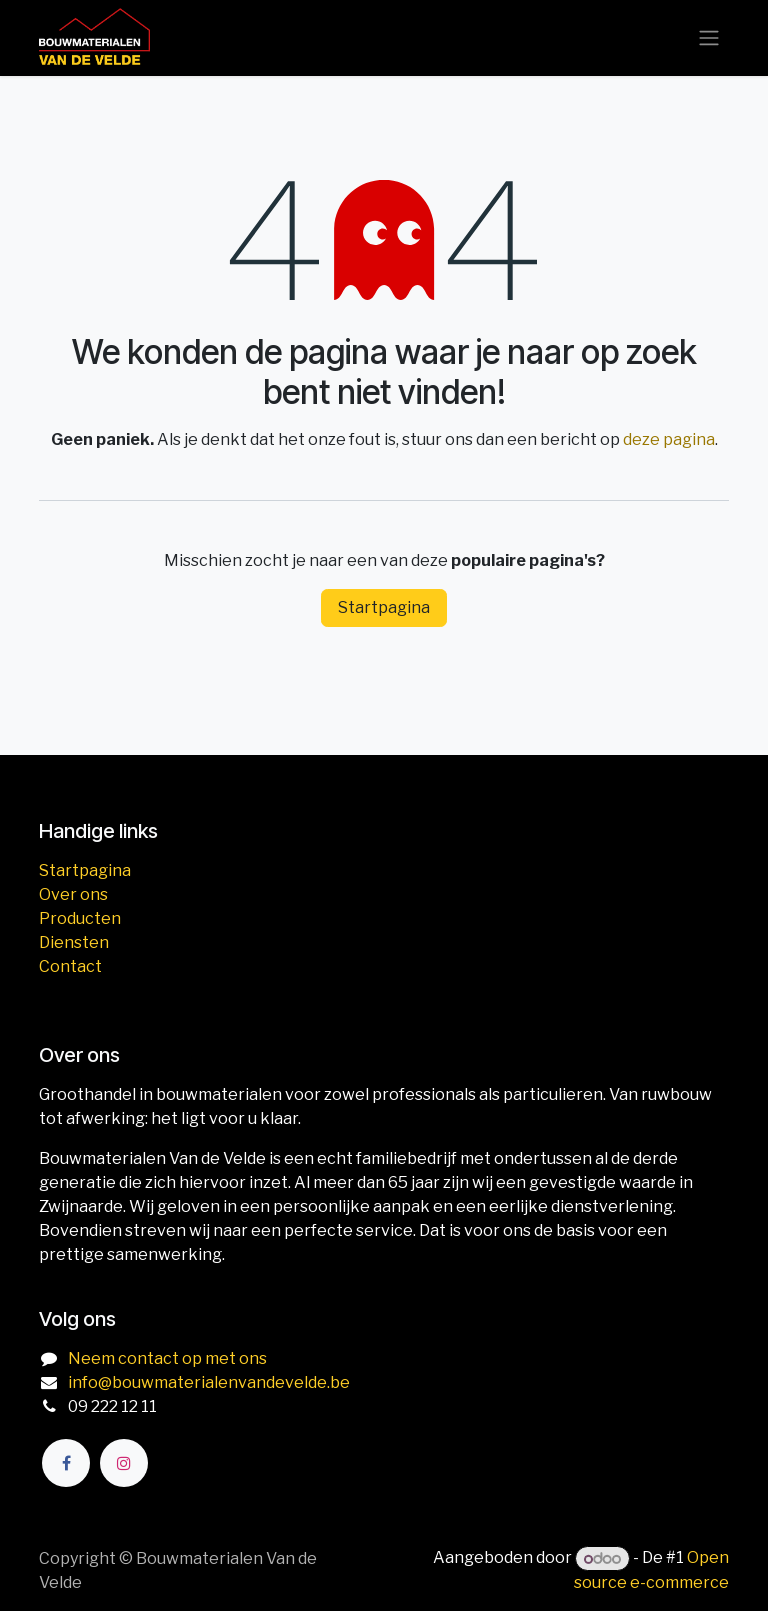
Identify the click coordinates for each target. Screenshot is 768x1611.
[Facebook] (66, 1463)
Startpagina (384, 607)
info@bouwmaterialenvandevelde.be (209, 1382)
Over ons (73, 894)
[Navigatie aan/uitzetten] (709, 38)
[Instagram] (124, 1463)
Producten (80, 918)
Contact (70, 966)
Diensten (74, 942)
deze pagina (669, 439)
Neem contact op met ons (167, 1358)
